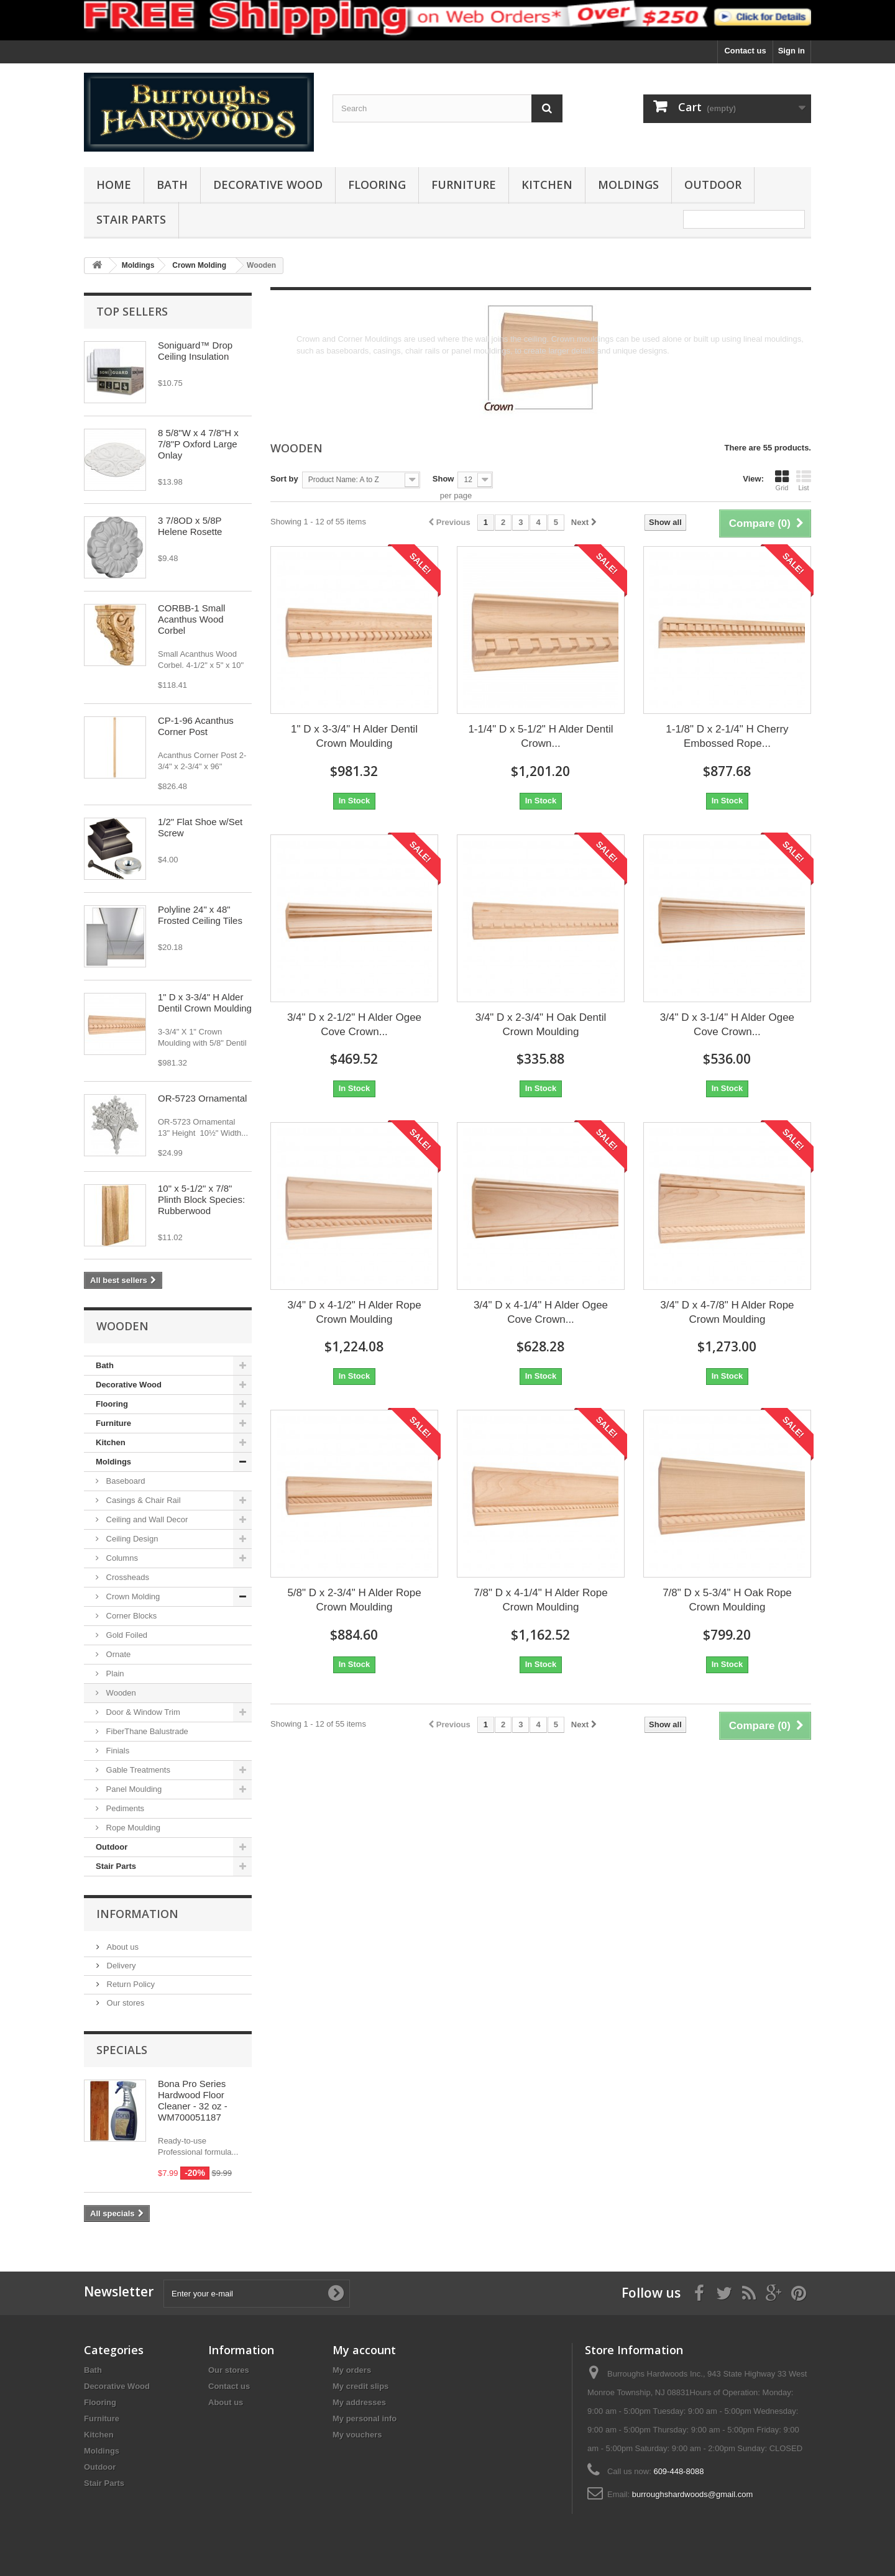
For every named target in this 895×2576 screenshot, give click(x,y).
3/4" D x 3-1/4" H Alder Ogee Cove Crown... (727, 1025)
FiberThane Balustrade (146, 1731)
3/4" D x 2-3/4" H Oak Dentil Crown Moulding (540, 1025)
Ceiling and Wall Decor (146, 1519)
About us (121, 1947)
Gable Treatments (137, 1769)
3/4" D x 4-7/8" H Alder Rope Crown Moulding (727, 1312)
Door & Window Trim (142, 1712)
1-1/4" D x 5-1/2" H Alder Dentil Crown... (540, 736)
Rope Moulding (132, 1827)
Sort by (284, 478)
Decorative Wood (268, 184)
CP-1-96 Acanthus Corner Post (196, 726)
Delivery (120, 1965)
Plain (114, 1673)
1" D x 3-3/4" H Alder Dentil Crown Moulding (205, 1002)
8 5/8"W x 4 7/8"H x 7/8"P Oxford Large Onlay (198, 443)
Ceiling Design (131, 1538)
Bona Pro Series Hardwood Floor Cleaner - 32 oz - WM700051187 (192, 2100)
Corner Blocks (130, 1615)
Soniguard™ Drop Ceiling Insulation (195, 351)
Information (137, 1913)
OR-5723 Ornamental (202, 1098)
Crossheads (126, 1577)
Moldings (628, 184)
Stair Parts (131, 219)
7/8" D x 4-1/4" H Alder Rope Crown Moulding (540, 1600)
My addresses (359, 2402)
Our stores (124, 2002)
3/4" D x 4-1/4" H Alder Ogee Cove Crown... (541, 1312)
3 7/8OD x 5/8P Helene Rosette (190, 526)
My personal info (365, 2418)
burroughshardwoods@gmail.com (692, 2494)
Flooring (377, 184)
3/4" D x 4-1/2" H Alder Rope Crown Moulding (354, 1312)
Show (443, 478)
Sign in (791, 50)
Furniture (463, 184)
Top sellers (132, 311)
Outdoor (712, 184)
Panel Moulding (133, 1789)
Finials (116, 1750)
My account (364, 2349)
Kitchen (546, 184)
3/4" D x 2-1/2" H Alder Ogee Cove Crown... (354, 1025)
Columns (121, 1558)
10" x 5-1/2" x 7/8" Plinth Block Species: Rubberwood (201, 1199)
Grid (782, 480)
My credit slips (360, 2386)
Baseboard (124, 1481)
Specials (121, 2049)
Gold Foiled (125, 1635)
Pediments (124, 1808)
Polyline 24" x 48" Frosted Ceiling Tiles (200, 915)
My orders (352, 2370)
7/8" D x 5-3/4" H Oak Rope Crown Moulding (727, 1600)
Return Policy (129, 1984)
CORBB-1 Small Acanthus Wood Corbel (191, 619)
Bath (172, 184)
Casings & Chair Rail (142, 1500)
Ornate (117, 1654)
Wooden (120, 1692)
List (803, 480)
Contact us (745, 50)
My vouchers (357, 2434)
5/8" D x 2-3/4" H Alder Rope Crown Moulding (354, 1600)
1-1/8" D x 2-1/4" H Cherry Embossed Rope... (727, 736)
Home (113, 184)
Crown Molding (132, 1596)
